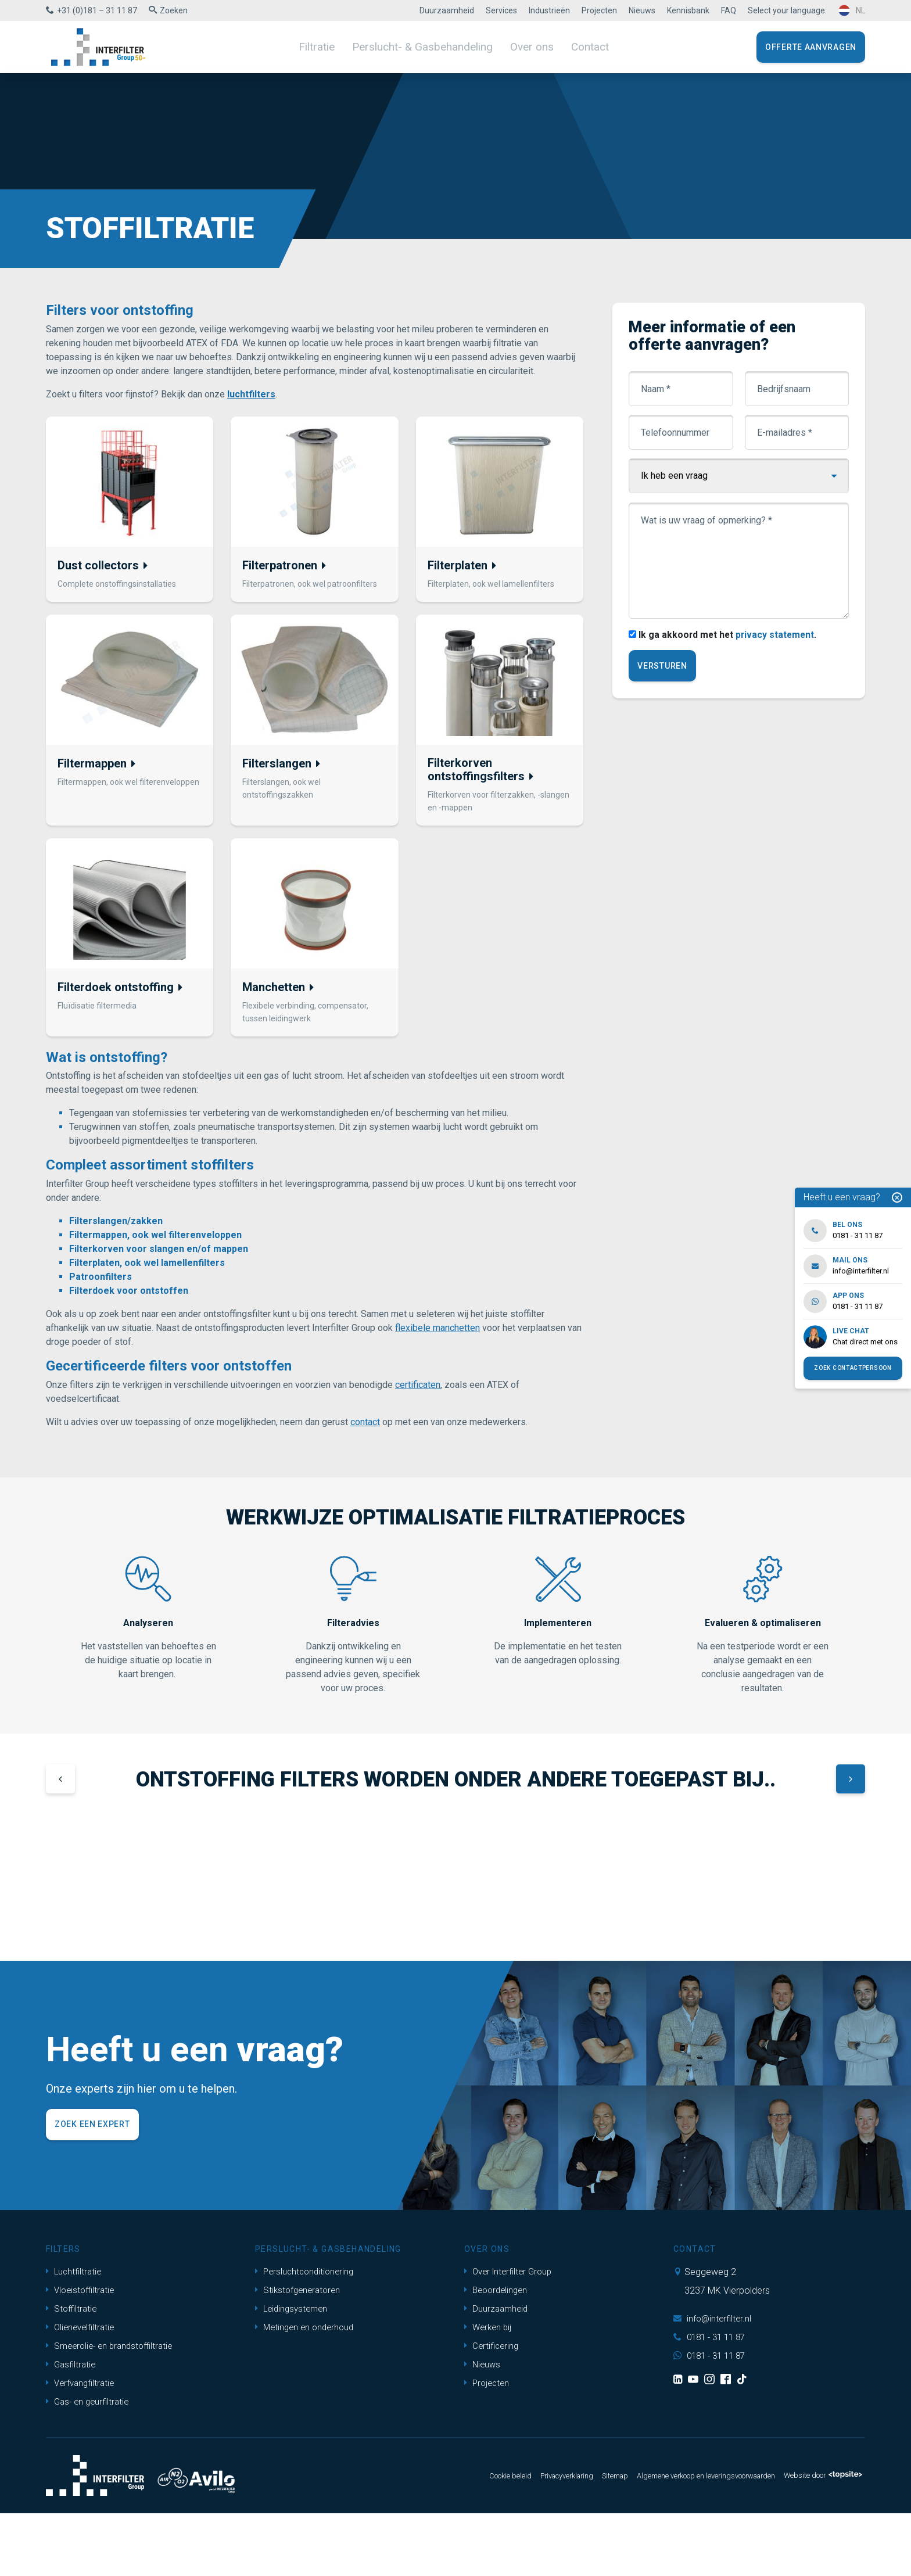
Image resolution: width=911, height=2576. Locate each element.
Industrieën (549, 10)
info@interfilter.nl (713, 2381)
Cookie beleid (459, 2538)
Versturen (663, 667)
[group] (125, 1902)
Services (501, 10)
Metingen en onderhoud (307, 2389)
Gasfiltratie (72, 2427)
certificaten (417, 1390)
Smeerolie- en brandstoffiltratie (113, 2408)
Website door (817, 2538)
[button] (60, 1786)
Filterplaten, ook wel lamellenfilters (147, 1268)
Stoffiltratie (72, 2371)
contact (365, 1427)
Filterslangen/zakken (116, 1226)
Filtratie (327, 46)
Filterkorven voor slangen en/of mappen (158, 1254)
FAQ (728, 10)
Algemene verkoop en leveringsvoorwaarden (683, 2538)
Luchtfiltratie (75, 2334)
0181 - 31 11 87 (712, 2399)
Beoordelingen (498, 2352)
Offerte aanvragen (810, 47)
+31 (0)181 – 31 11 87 (97, 10)
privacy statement (778, 635)
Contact (578, 46)
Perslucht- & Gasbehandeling (424, 46)
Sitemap (579, 2538)
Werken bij (489, 2389)
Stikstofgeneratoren (300, 2352)
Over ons (524, 46)
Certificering (492, 2408)
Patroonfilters (100, 1282)
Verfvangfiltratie (82, 2445)
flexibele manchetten (437, 1333)
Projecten (599, 10)
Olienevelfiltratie (82, 2389)
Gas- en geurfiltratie (90, 2464)
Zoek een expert (92, 2186)
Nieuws (642, 10)
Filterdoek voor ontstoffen (128, 1296)
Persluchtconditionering (306, 2334)
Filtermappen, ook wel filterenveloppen (155, 1240)
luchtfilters (251, 394)
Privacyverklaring (523, 2538)
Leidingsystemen (293, 2371)
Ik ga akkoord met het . (730, 635)
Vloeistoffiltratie (82, 2352)
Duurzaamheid (446, 10)
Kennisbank (688, 10)
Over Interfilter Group (511, 2334)
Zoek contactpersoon (852, 1368)
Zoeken (174, 10)
